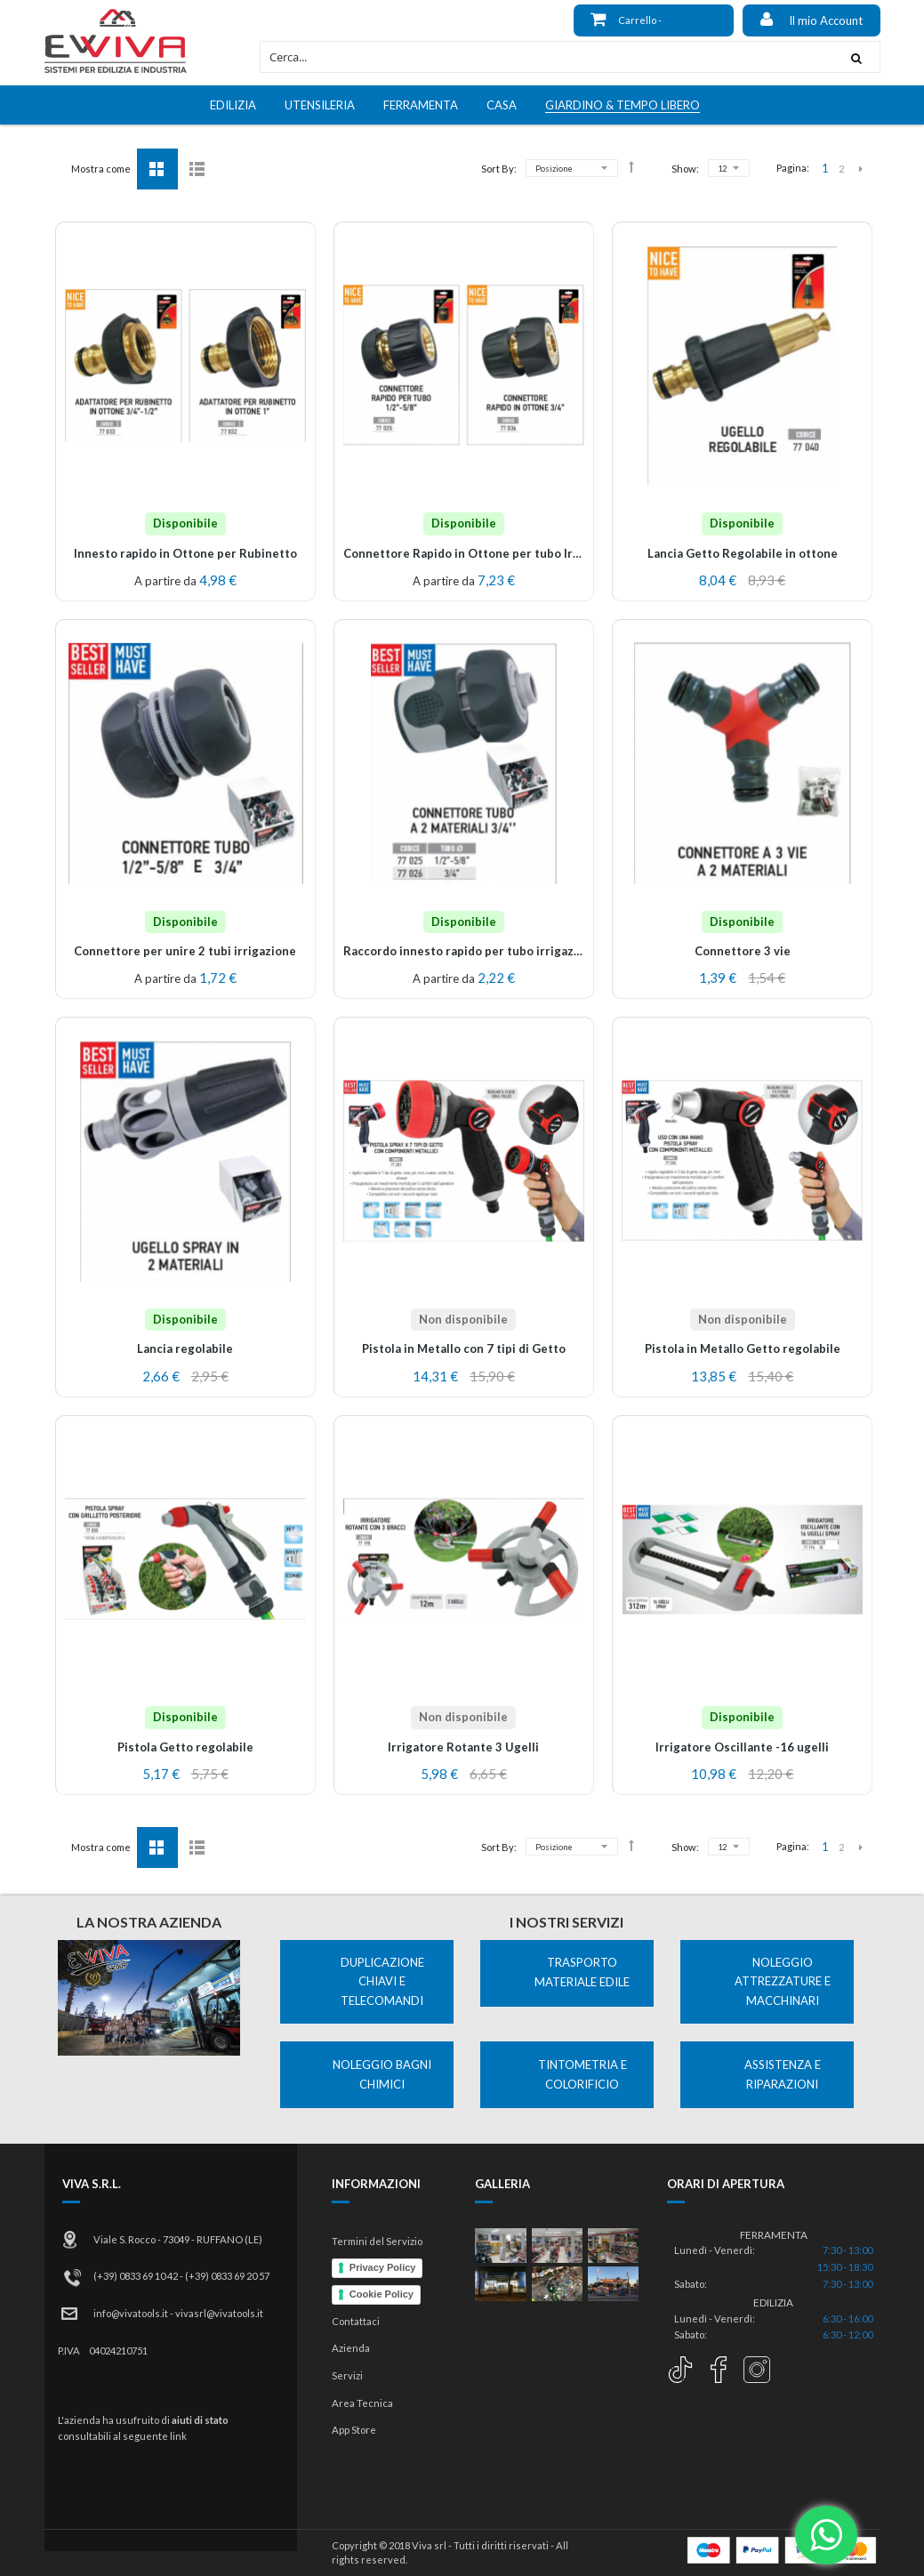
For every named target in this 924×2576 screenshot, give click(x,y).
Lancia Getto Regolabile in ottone (742, 553)
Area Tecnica (362, 2403)
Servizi (347, 2375)
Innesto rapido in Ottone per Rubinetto (185, 553)
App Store (354, 2429)
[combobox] (546, 57)
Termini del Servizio (377, 2241)
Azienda (351, 2348)
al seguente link (150, 2436)
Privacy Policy (383, 2267)
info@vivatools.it (130, 2313)
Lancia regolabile (185, 1348)
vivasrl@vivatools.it (219, 2313)
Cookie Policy (382, 2294)
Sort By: (499, 168)
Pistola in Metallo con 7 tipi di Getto (464, 1348)
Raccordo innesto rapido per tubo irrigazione (471, 951)
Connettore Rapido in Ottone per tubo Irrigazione (484, 553)
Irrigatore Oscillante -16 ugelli (742, 1747)
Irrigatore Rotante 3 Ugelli (463, 1747)
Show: (685, 168)
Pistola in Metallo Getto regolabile (742, 1348)
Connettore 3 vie (743, 951)
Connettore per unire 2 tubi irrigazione (185, 951)
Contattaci (356, 2321)
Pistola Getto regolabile (185, 1747)
